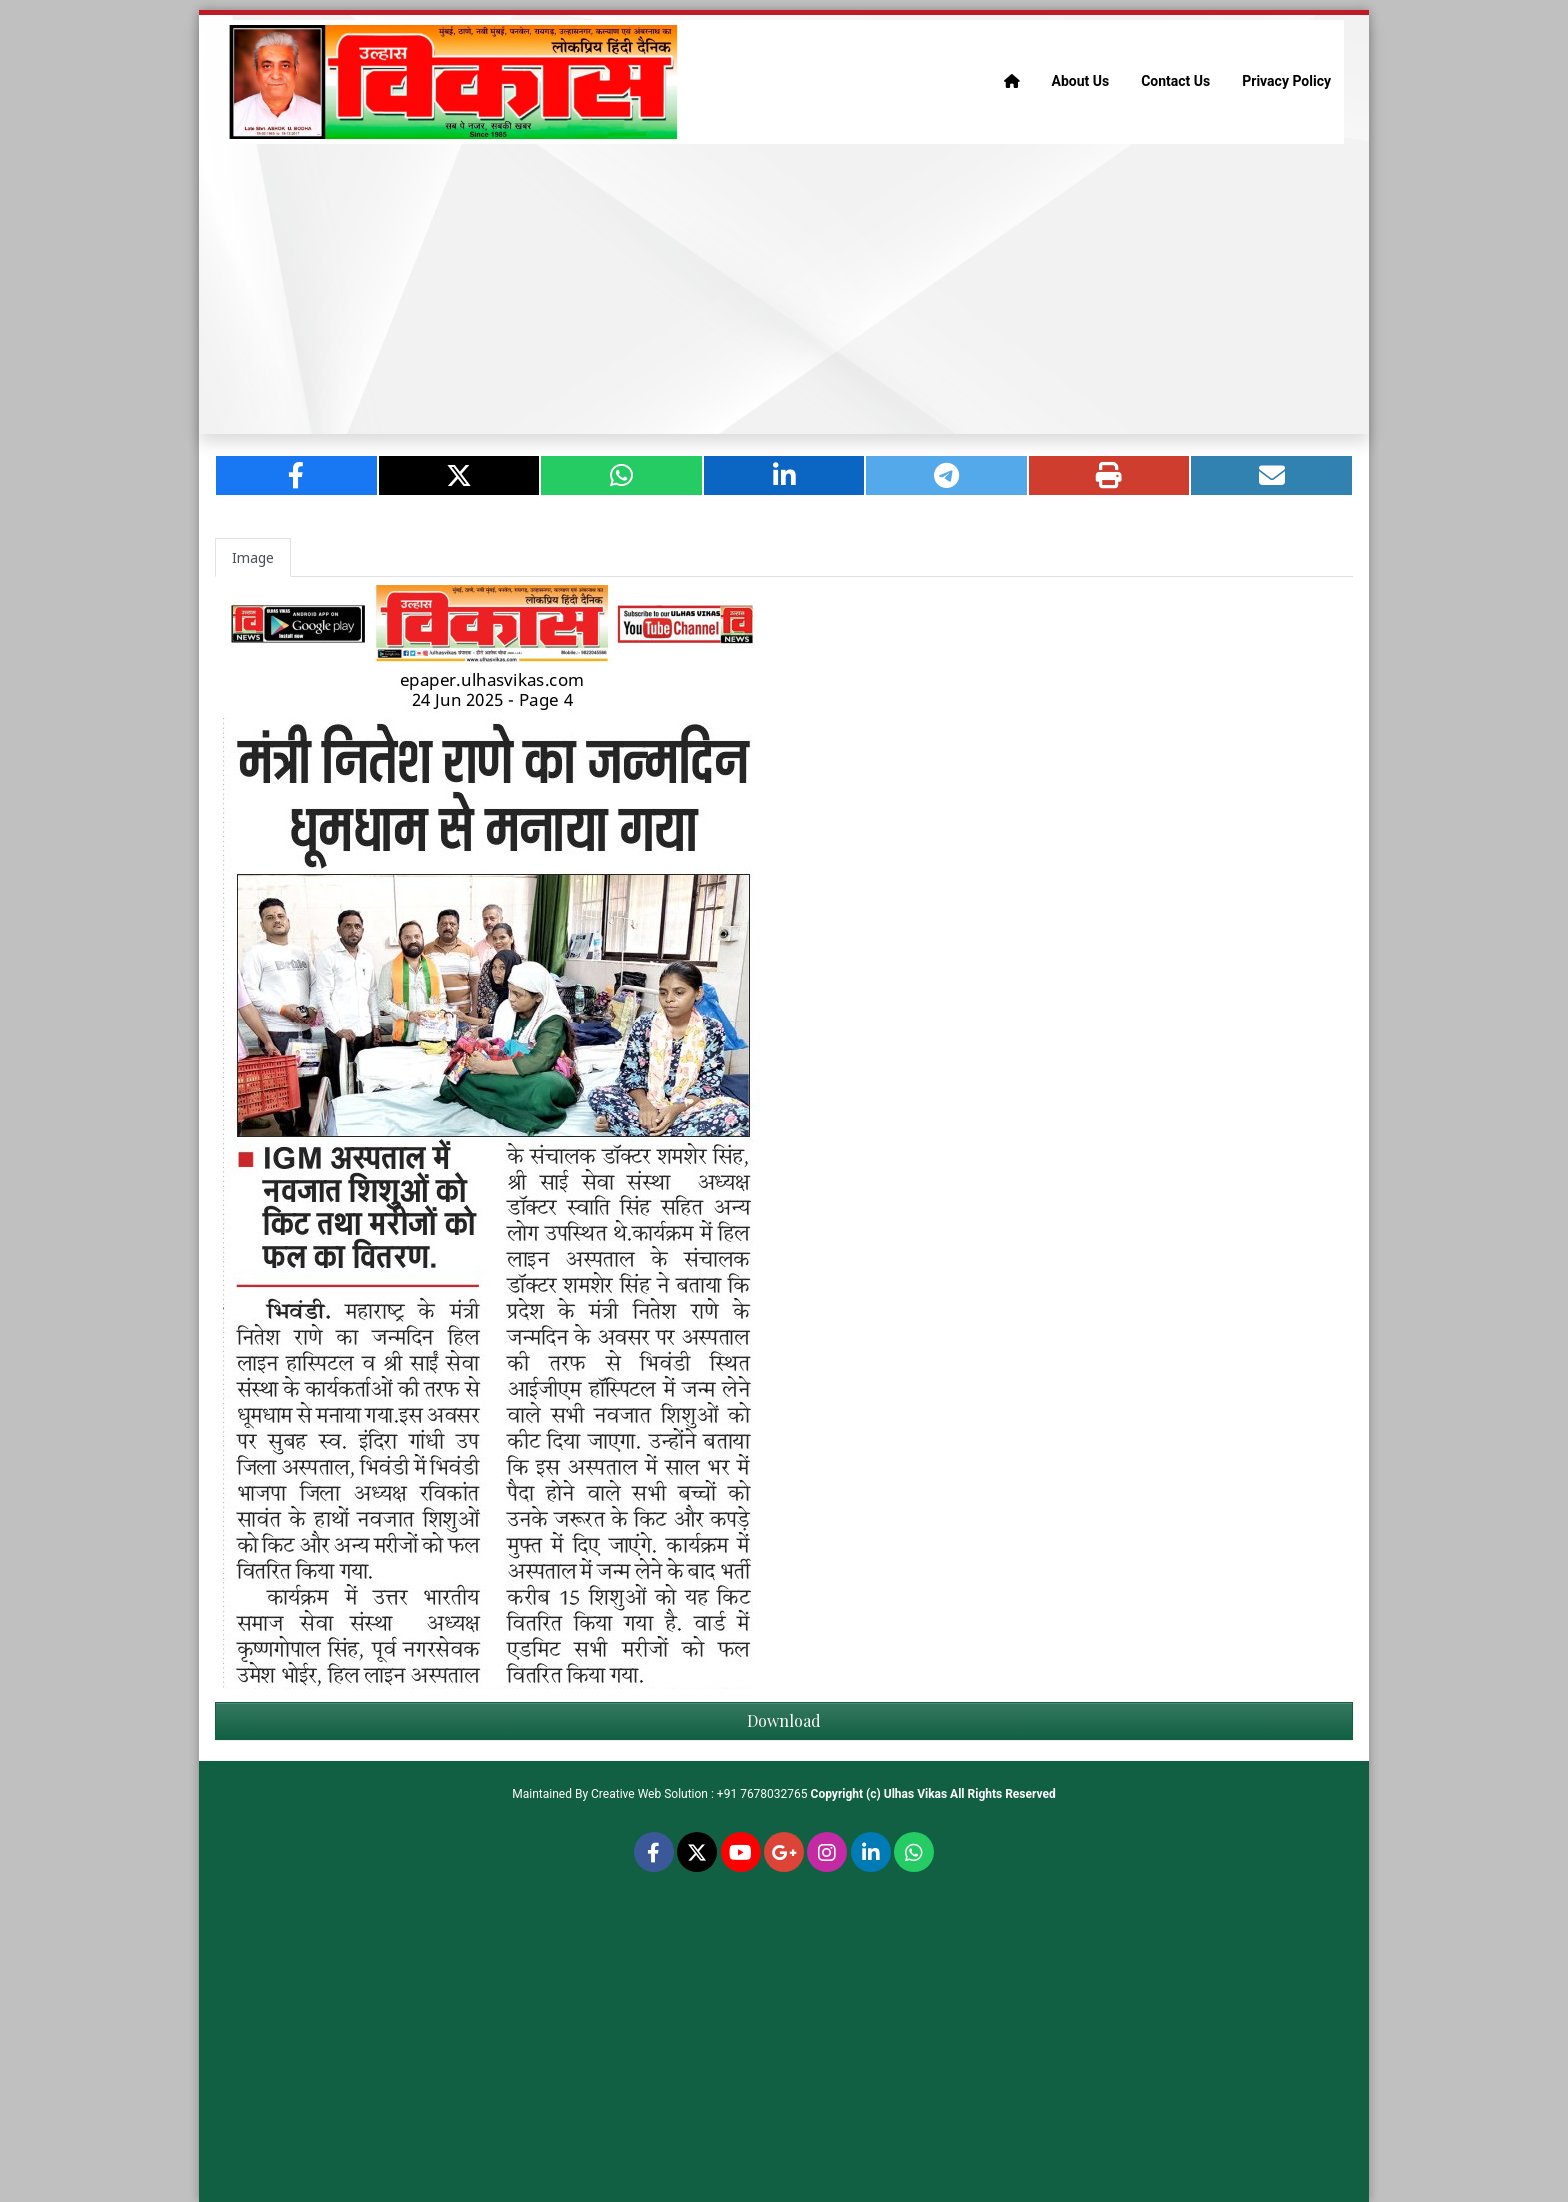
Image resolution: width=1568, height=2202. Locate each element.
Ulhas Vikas (915, 1794)
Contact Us (1175, 81)
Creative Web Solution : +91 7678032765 (699, 1794)
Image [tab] (253, 557)
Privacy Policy (1286, 81)
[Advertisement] (784, 289)
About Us (1081, 81)
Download (784, 1720)
